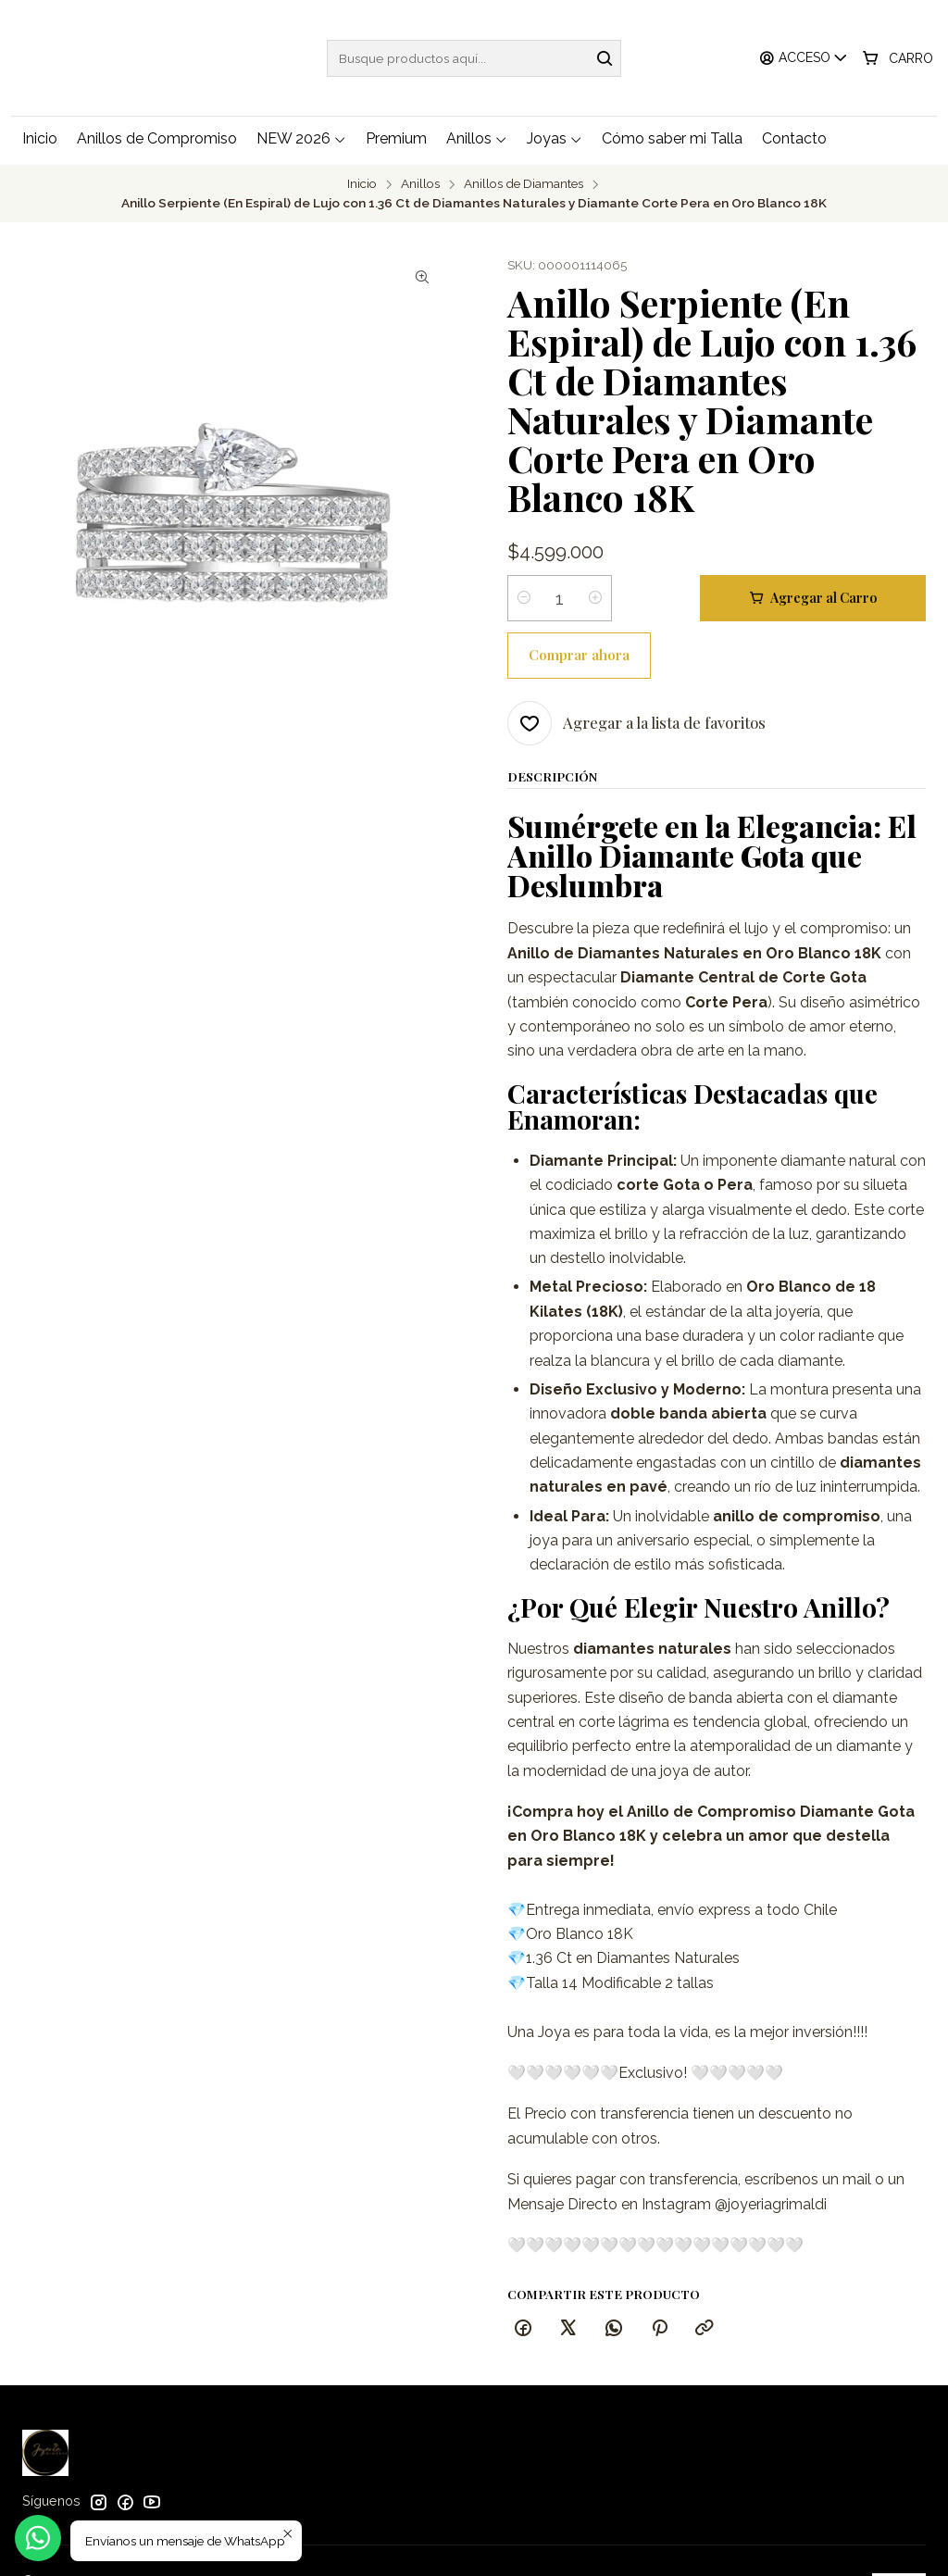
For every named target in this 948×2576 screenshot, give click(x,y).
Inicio (362, 181)
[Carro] (898, 57)
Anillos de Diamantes (523, 181)
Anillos (420, 181)
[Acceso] (806, 57)
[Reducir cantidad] (524, 595)
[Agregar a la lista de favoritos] (636, 663)
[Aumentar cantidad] (595, 595)
